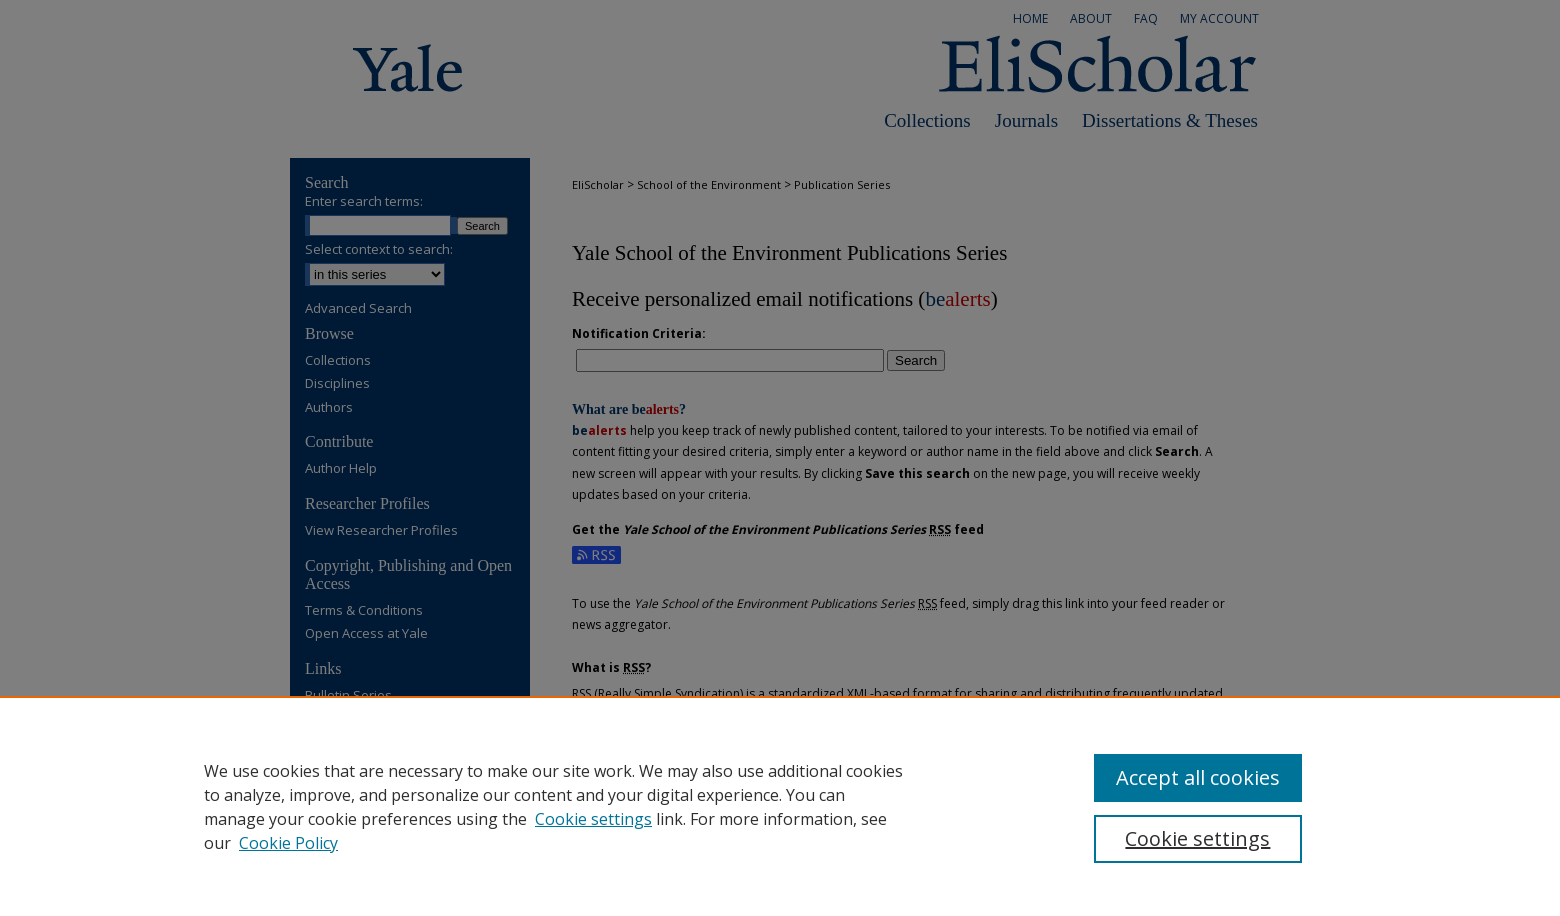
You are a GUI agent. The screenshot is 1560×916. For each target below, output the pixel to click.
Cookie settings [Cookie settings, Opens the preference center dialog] (1197, 838)
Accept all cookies (1198, 777)
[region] (780, 806)
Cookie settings (593, 819)
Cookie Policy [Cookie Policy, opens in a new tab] (288, 843)
